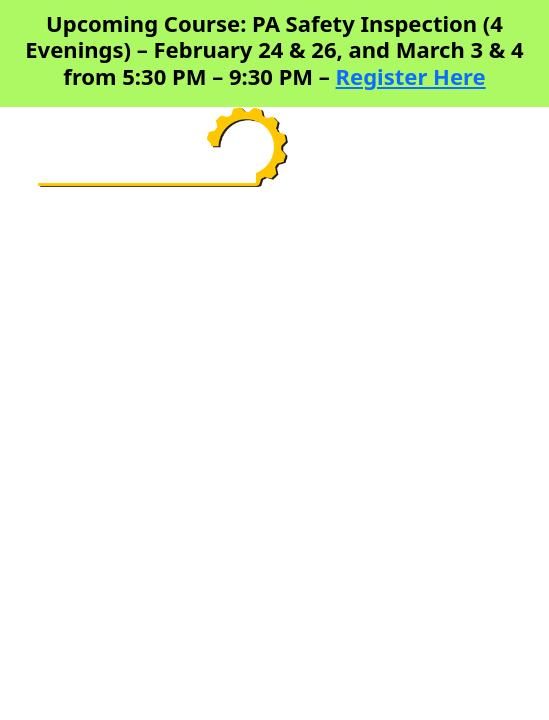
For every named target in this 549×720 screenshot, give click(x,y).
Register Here (411, 76)
